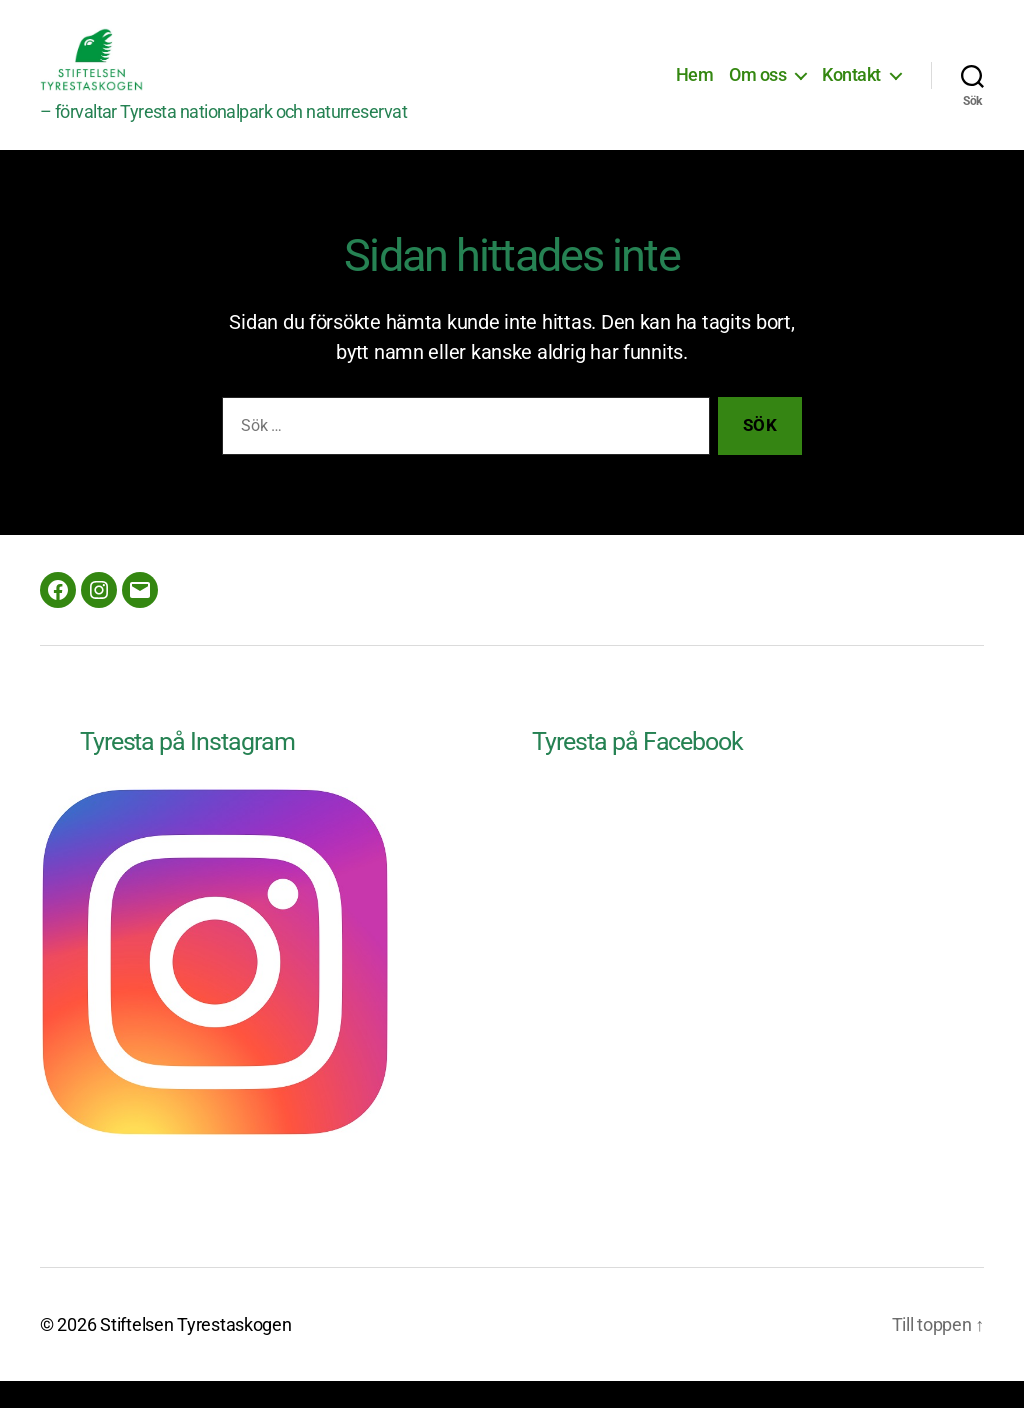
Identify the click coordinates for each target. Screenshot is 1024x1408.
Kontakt (851, 88)
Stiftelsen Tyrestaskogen (196, 1351)
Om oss (757, 88)
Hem (695, 88)
